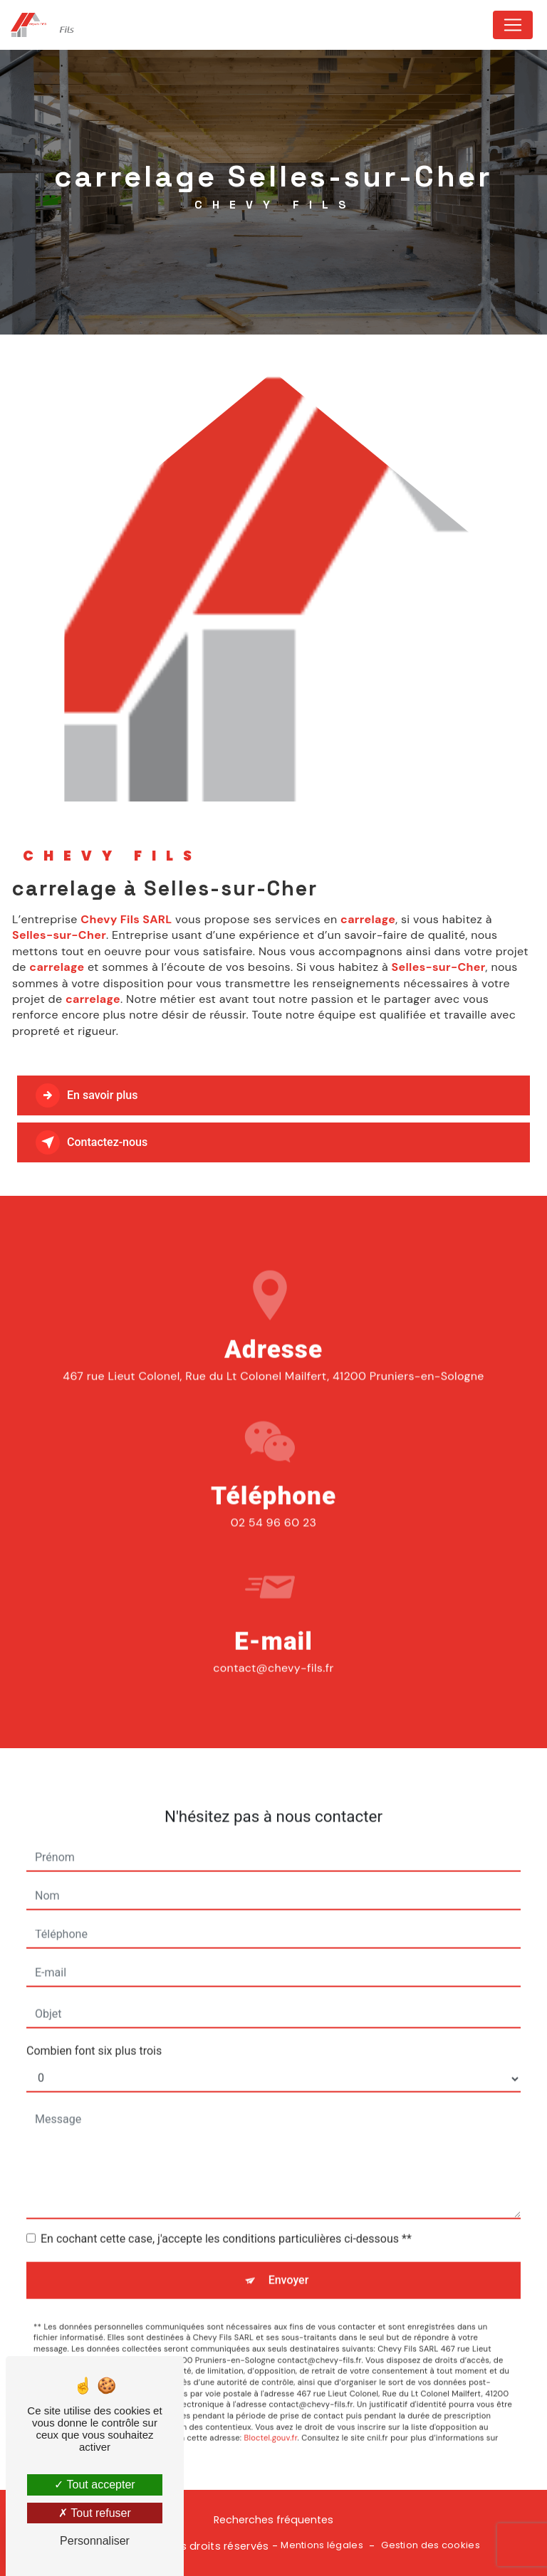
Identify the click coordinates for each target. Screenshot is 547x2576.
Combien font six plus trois (94, 2027)
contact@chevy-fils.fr (273, 1644)
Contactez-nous (91, 1142)
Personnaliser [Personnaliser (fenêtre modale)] (95, 2541)
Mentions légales (322, 2545)
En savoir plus (86, 1095)
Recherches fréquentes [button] (273, 2520)
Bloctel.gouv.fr (271, 2414)
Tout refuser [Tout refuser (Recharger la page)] (94, 2513)
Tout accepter (94, 2484)
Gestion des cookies (430, 2545)
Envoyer (289, 2256)
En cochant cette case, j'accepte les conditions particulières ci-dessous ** (226, 2215)
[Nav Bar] (513, 25)
